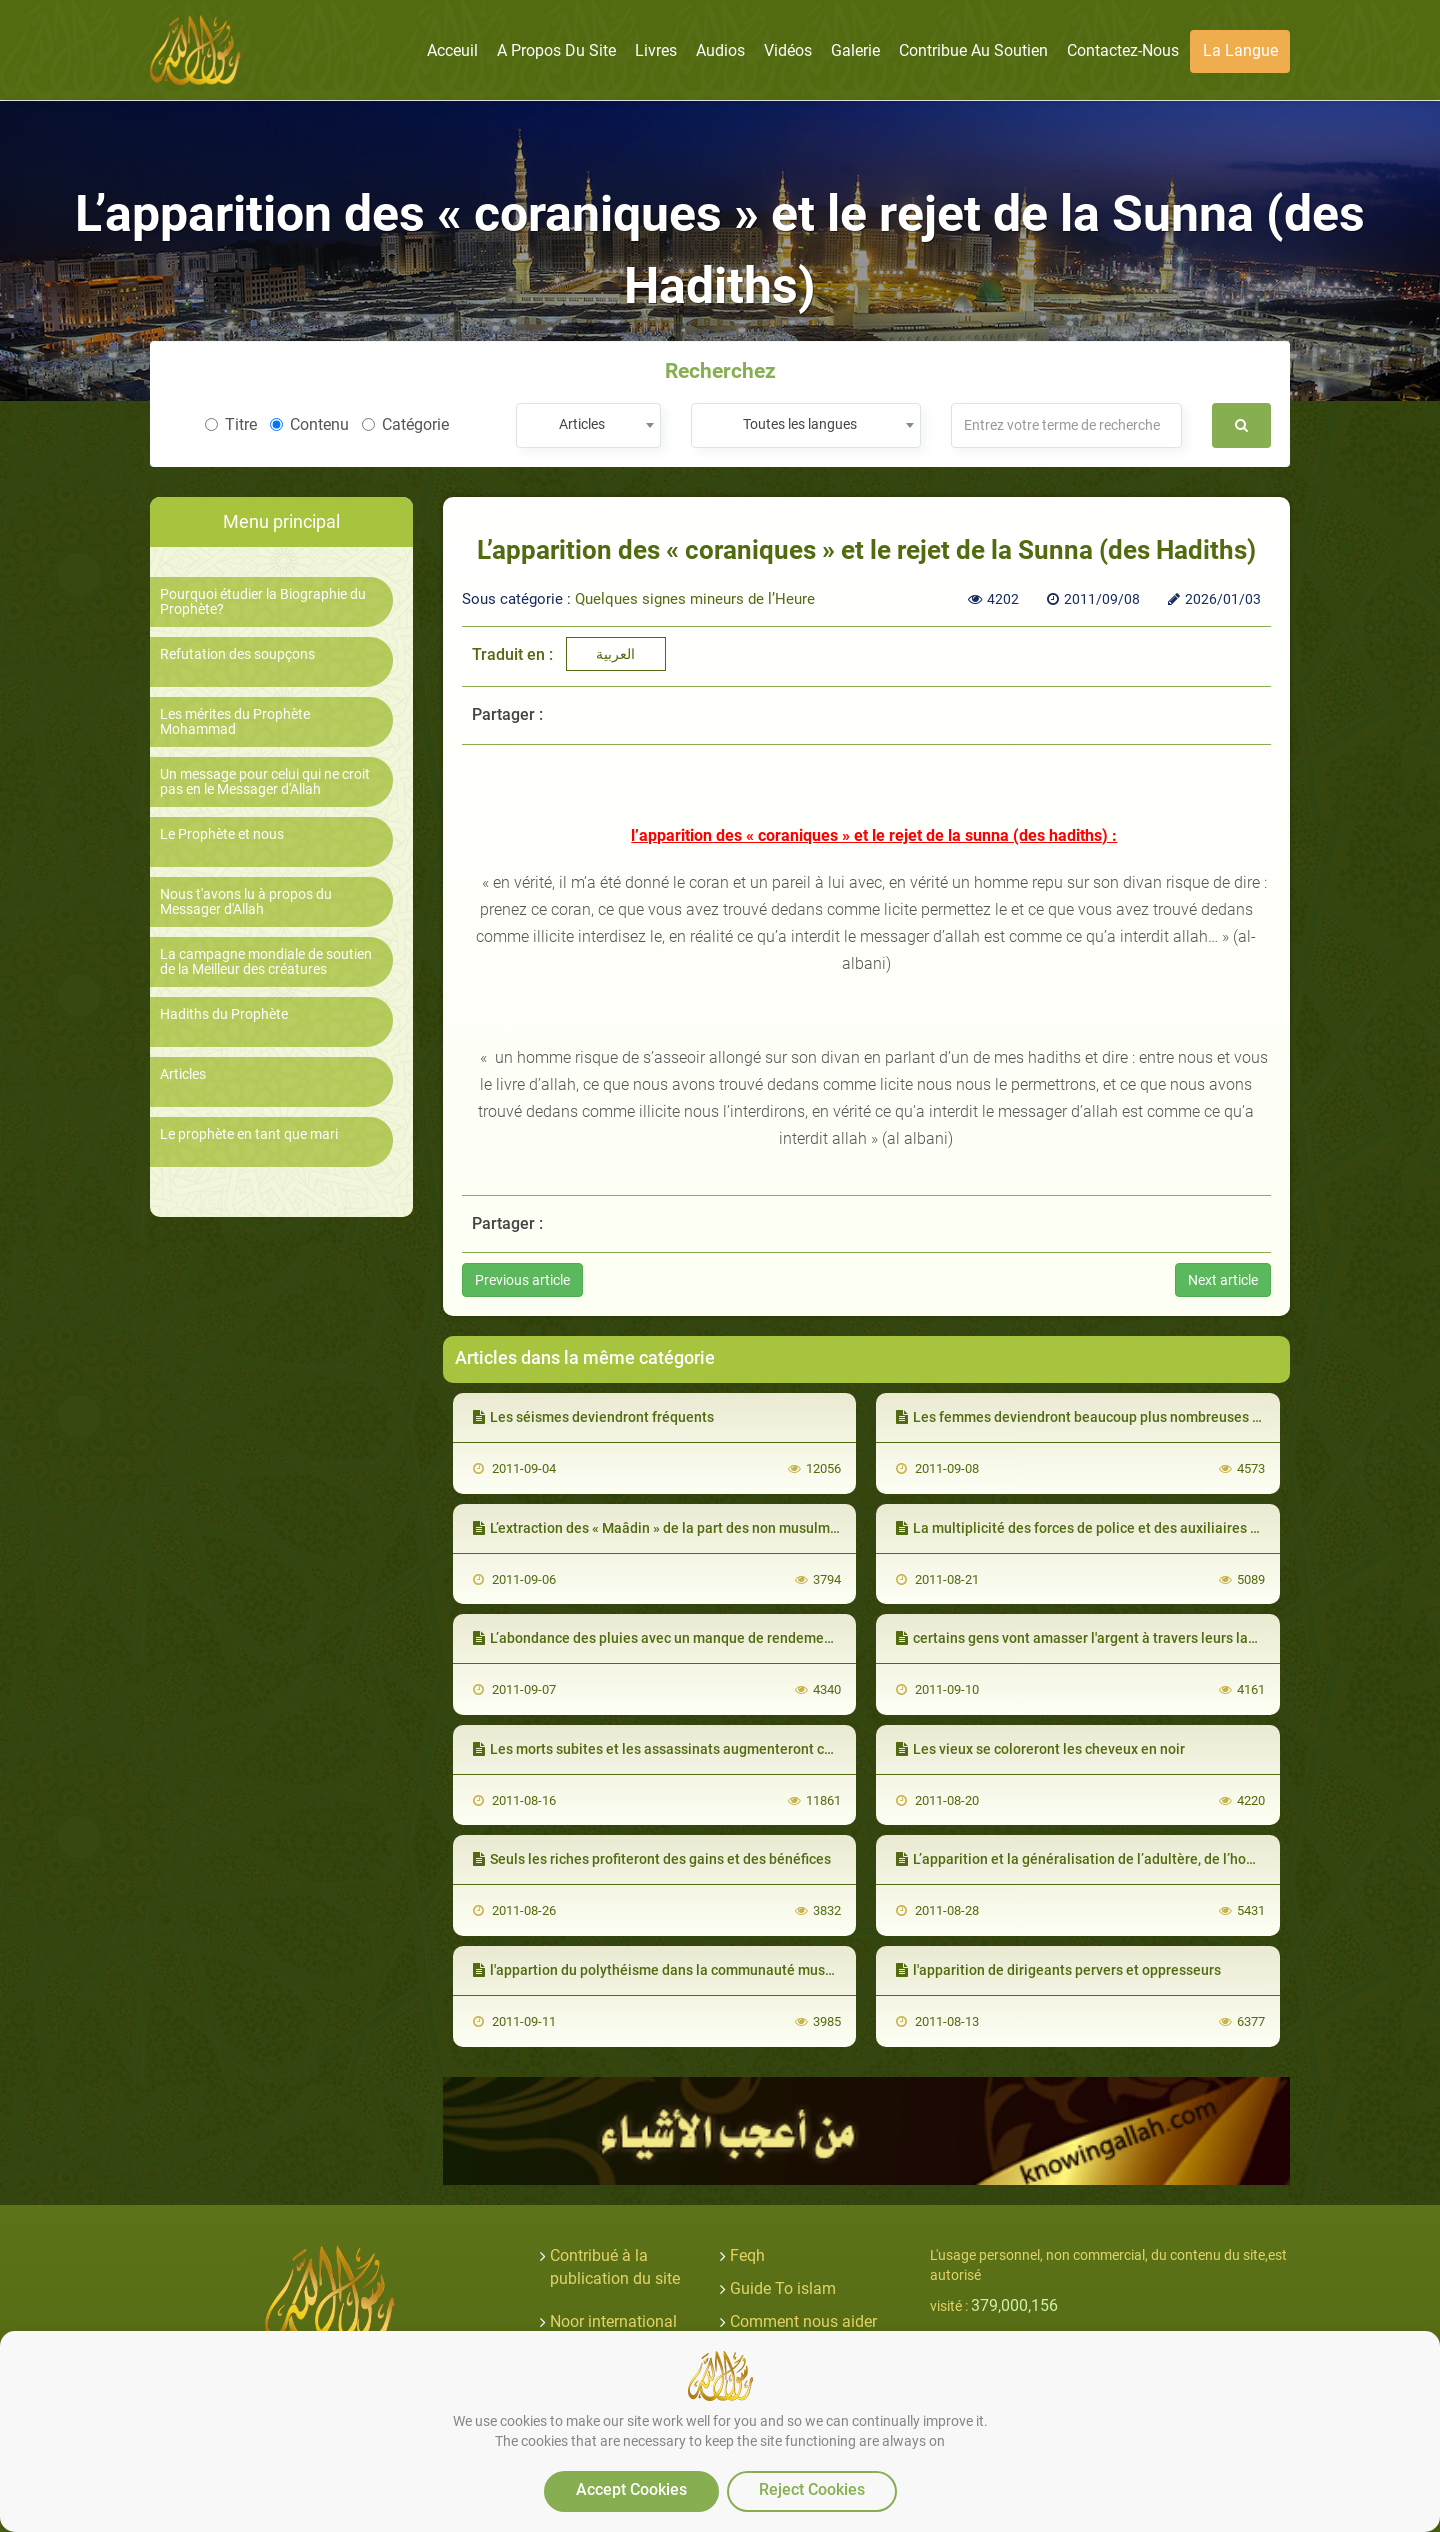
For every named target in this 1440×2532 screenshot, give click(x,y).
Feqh (747, 2255)
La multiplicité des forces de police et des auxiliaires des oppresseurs (1125, 1528)
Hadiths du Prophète (224, 1014)
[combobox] (588, 425)
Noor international (613, 2321)
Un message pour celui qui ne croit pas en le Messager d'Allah (265, 782)
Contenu (309, 424)
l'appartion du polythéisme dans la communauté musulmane (673, 1970)
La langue (1240, 50)
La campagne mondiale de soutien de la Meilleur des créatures (266, 962)
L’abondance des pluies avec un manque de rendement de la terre (689, 1638)
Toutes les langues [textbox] (800, 424)
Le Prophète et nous (222, 834)
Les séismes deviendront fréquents (593, 1417)
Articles (183, 1074)
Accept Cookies (631, 2489)
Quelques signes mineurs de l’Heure (695, 599)
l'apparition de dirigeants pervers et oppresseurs (1058, 1970)
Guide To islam (783, 2288)
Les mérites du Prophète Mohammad (235, 722)
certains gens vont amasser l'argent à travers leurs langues (1091, 1638)
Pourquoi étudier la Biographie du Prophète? (263, 602)
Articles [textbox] (582, 424)
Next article (1223, 1280)
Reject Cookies (812, 2489)
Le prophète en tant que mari (249, 1134)
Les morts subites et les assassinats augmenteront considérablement (703, 1749)
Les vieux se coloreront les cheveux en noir (1040, 1749)
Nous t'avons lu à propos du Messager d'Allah (246, 902)
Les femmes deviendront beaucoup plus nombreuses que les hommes (1126, 1417)
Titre (231, 424)
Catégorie (405, 424)
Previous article (522, 1280)
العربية (615, 654)
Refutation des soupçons (237, 654)
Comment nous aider (803, 2321)
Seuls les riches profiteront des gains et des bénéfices (652, 1859)
